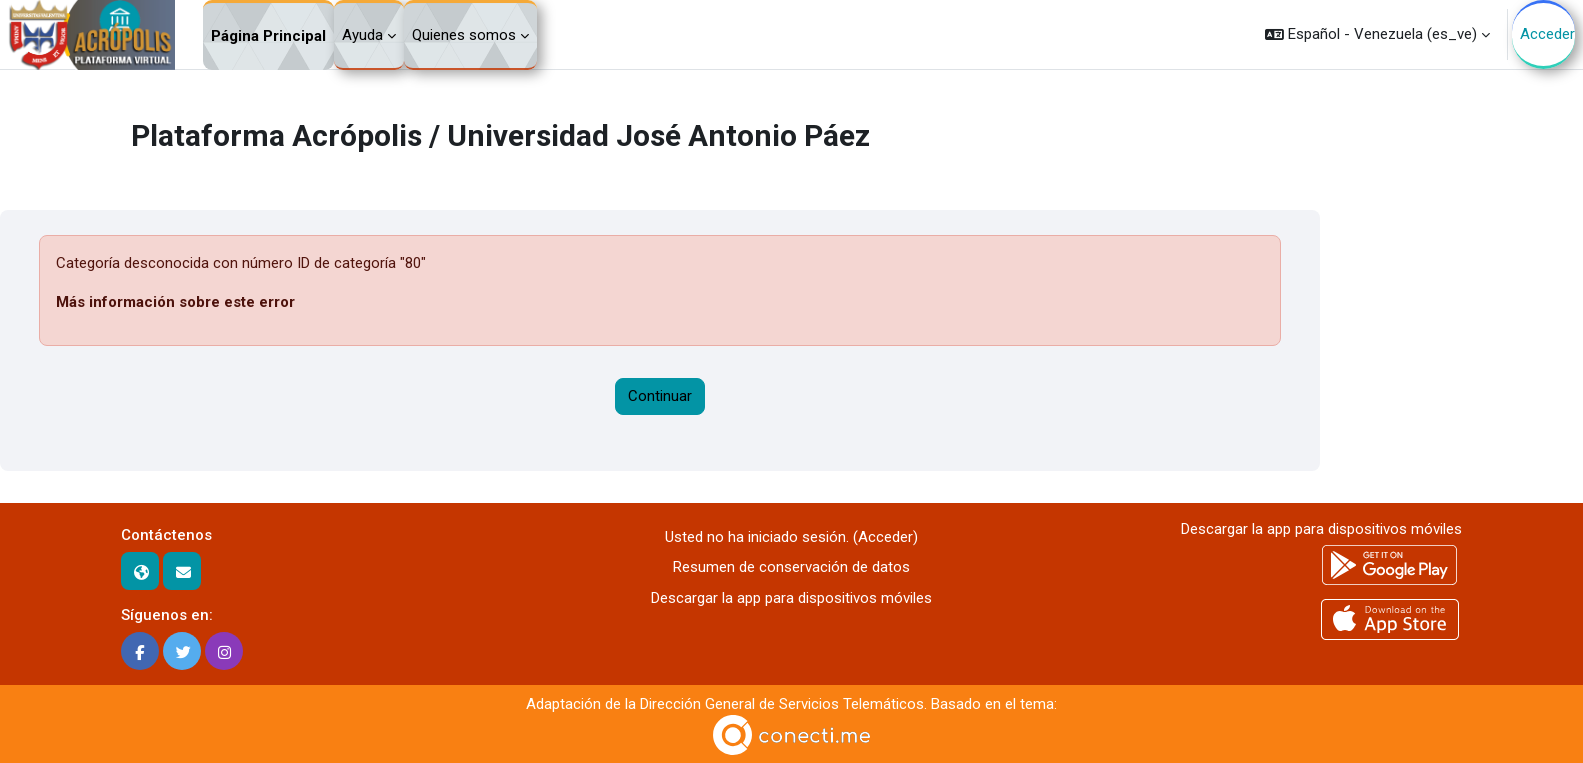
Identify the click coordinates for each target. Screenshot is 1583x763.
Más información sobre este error (175, 302)
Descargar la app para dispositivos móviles (791, 598)
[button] (1377, 34)
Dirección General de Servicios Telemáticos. (783, 704)
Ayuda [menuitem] (362, 35)
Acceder (1547, 34)
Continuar (660, 396)
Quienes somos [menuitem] (464, 35)
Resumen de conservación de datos (791, 567)
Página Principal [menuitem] (268, 36)
